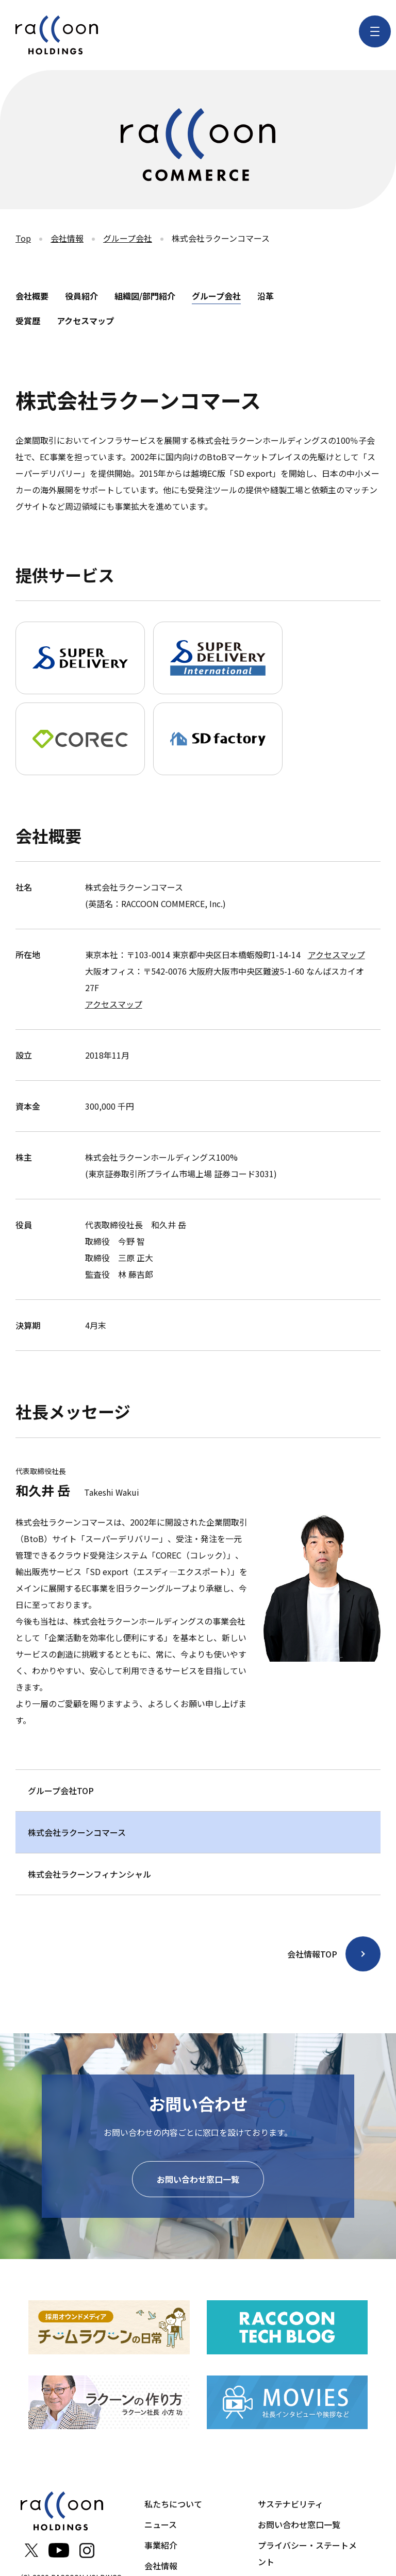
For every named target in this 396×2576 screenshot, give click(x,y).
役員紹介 (81, 296)
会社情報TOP (312, 1954)
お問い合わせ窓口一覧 (198, 2179)
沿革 (265, 296)
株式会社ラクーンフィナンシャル (89, 1874)
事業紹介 (160, 2545)
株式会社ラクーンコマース (77, 1832)
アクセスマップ (85, 320)
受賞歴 (27, 320)
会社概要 (31, 296)
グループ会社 (127, 238)
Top (23, 238)
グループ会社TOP (61, 1790)
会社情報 (67, 238)
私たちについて (173, 2504)
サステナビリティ (290, 2504)
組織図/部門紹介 (144, 296)
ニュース (160, 2524)
